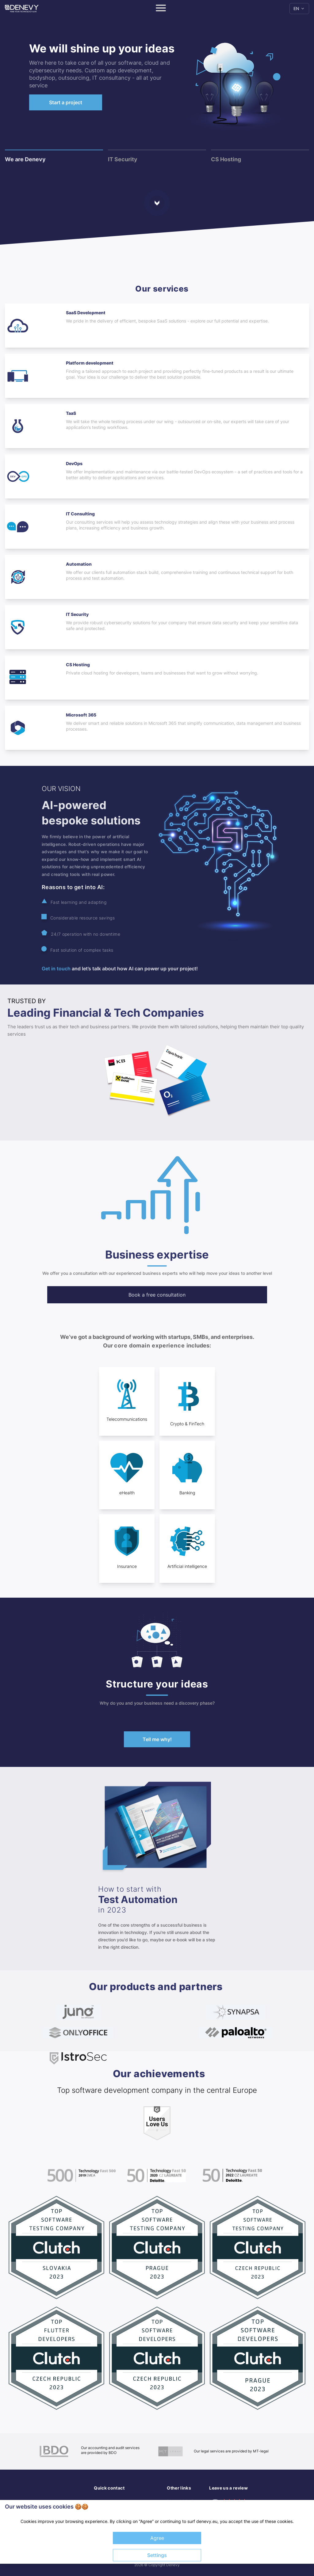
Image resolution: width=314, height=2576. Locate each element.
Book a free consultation (157, 1295)
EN (299, 8)
